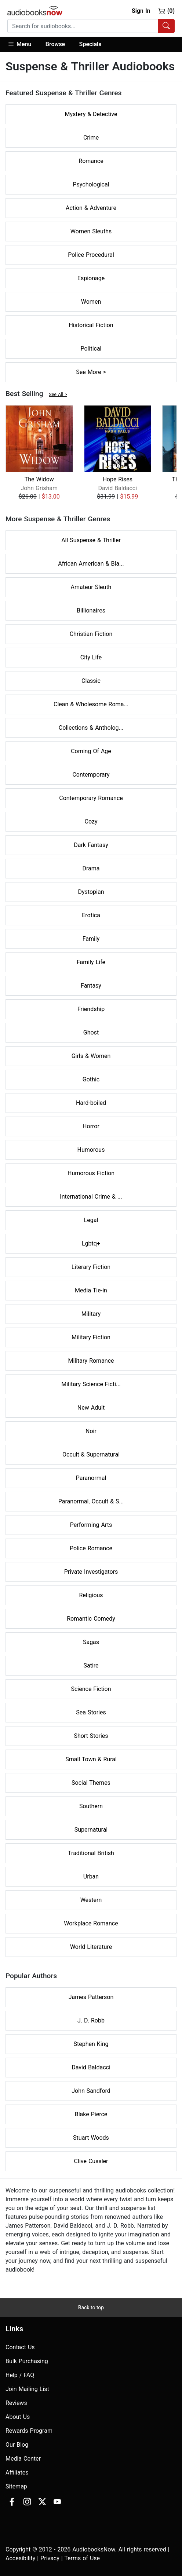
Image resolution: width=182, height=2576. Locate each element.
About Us (18, 2416)
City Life (91, 657)
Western (91, 1899)
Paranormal (91, 1477)
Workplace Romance (91, 1923)
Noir (91, 1431)
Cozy (91, 821)
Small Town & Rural (91, 1759)
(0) (166, 10)
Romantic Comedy (91, 1618)
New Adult (91, 1407)
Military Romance (91, 1360)
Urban (91, 1876)
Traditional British (91, 1853)
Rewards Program (29, 2430)
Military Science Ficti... (90, 1384)
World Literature (91, 1946)
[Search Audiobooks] (166, 26)
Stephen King (90, 2043)
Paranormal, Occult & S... (91, 1501)
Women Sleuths (91, 231)
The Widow (39, 479)
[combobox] (91, 26)
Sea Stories (91, 1712)
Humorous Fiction (91, 1173)
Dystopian (91, 891)
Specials (90, 44)
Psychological (91, 184)
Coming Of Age (91, 751)
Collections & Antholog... (91, 727)
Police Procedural (91, 254)
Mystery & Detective (91, 114)
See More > (91, 372)
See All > (58, 394)
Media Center (23, 2458)
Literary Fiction (91, 1266)
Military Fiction (91, 1337)
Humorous (91, 1149)
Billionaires (91, 610)
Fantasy (91, 985)
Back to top (91, 2307)
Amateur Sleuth (91, 587)
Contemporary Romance (91, 798)
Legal (91, 1220)
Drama (90, 868)
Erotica (91, 915)
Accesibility (20, 2558)
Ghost (91, 1032)
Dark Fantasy (91, 844)
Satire (90, 1665)
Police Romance (91, 1548)
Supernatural (91, 1829)
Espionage (91, 278)
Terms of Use (82, 2558)
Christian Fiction (91, 633)
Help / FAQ (20, 2375)
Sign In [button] (141, 10)
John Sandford (91, 2090)
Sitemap (16, 2486)
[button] (23, 44)
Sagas (91, 1642)
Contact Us (20, 2347)
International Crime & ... (91, 1196)
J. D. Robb (91, 2020)
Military (91, 1313)
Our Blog (17, 2444)
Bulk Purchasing (27, 2361)
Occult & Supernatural (91, 1454)
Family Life (91, 962)
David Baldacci (91, 2067)
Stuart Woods (91, 2137)
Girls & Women (91, 1055)
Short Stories (91, 1735)
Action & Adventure (91, 207)
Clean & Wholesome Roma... (91, 704)
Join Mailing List (27, 2389)
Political (91, 348)
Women (91, 301)
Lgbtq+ (91, 1243)
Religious (91, 1595)
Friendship (91, 1009)
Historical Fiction (91, 325)
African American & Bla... (91, 563)
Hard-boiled (91, 1102)
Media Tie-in (91, 1290)
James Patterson (91, 1997)
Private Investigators (91, 1571)
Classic (91, 680)
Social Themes (91, 1782)
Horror (91, 1126)
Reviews (16, 2402)
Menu (19, 44)
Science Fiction (91, 1688)
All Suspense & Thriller (91, 540)
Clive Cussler (91, 2161)
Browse (55, 44)
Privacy (49, 2558)
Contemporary (90, 774)
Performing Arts (91, 1524)
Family (91, 938)
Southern (91, 1806)
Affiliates (17, 2472)
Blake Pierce (91, 2114)
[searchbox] (82, 26)
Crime (91, 137)
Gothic (91, 1079)
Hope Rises (117, 479)
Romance (91, 161)
